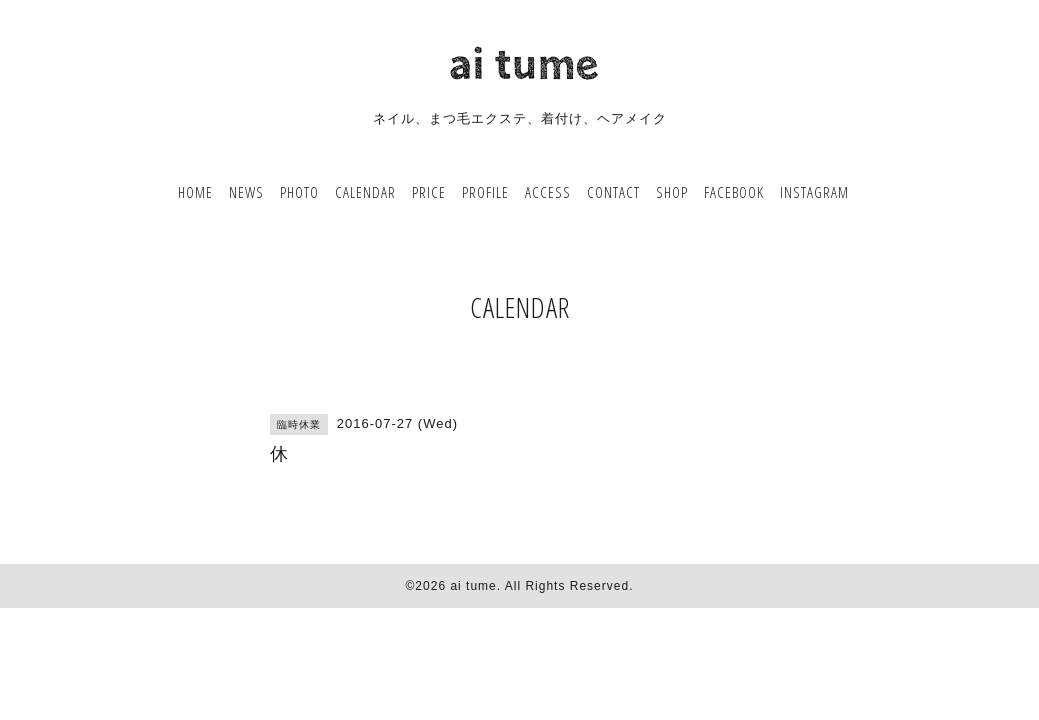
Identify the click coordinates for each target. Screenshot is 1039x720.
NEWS (246, 192)
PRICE (429, 192)
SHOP (672, 192)
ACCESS (548, 192)
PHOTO (299, 192)
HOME (195, 192)
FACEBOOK (734, 192)
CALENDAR (365, 192)
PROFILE (485, 192)
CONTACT (613, 192)
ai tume (473, 586)
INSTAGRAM (814, 192)
